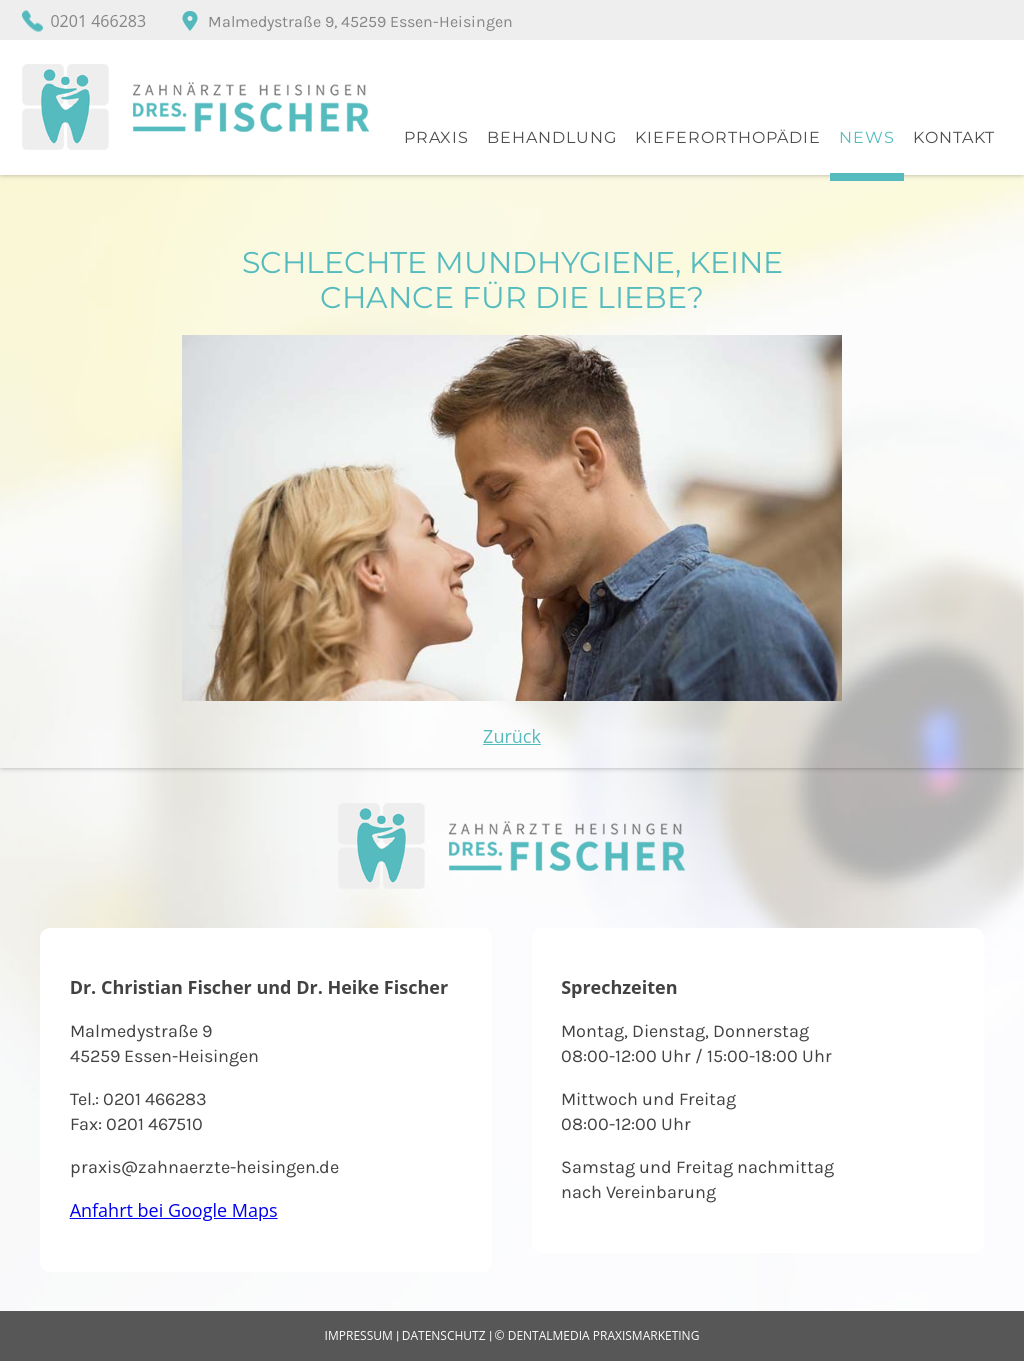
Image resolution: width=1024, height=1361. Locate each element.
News (867, 137)
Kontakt (954, 137)
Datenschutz (444, 1335)
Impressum (359, 1335)
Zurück (512, 736)
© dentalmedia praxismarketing (597, 1335)
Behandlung (552, 137)
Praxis (436, 137)
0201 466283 (98, 21)
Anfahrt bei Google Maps (174, 1210)
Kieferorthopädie (728, 137)
